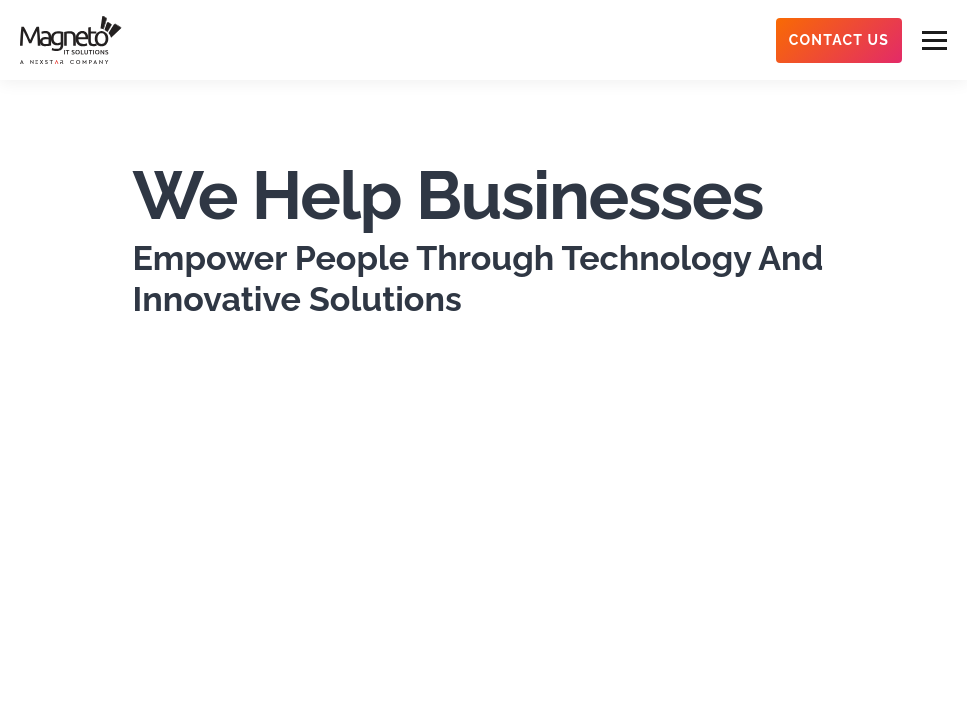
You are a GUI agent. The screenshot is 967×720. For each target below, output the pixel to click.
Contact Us (839, 40)
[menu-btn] (934, 40)
